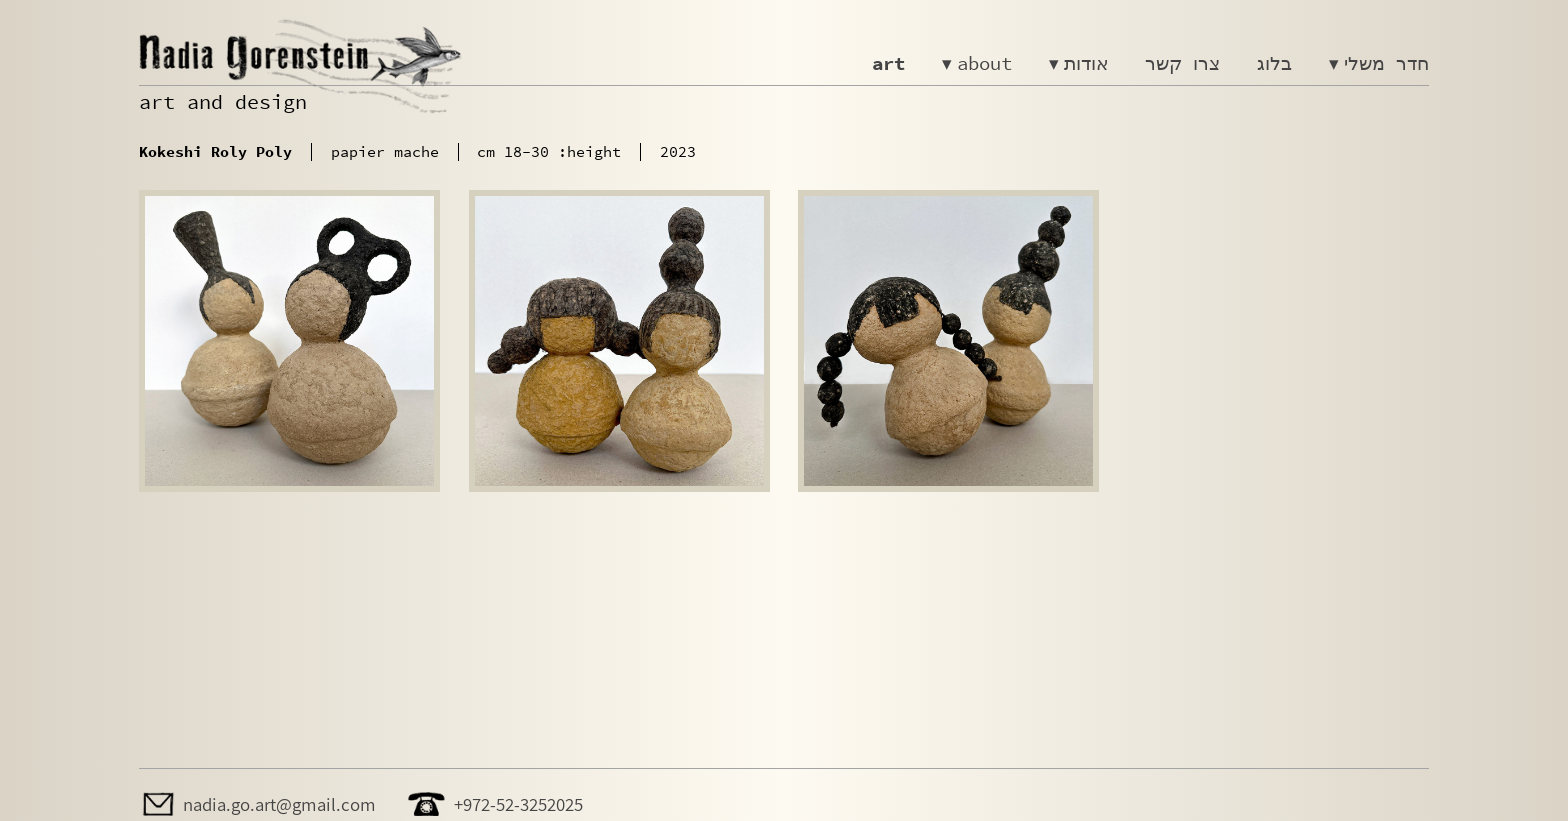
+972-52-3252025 (518, 804)
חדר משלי (1386, 63)
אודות (1086, 63)
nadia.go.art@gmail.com (279, 804)
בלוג (1274, 63)
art (888, 63)
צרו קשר (1182, 63)
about (984, 63)
